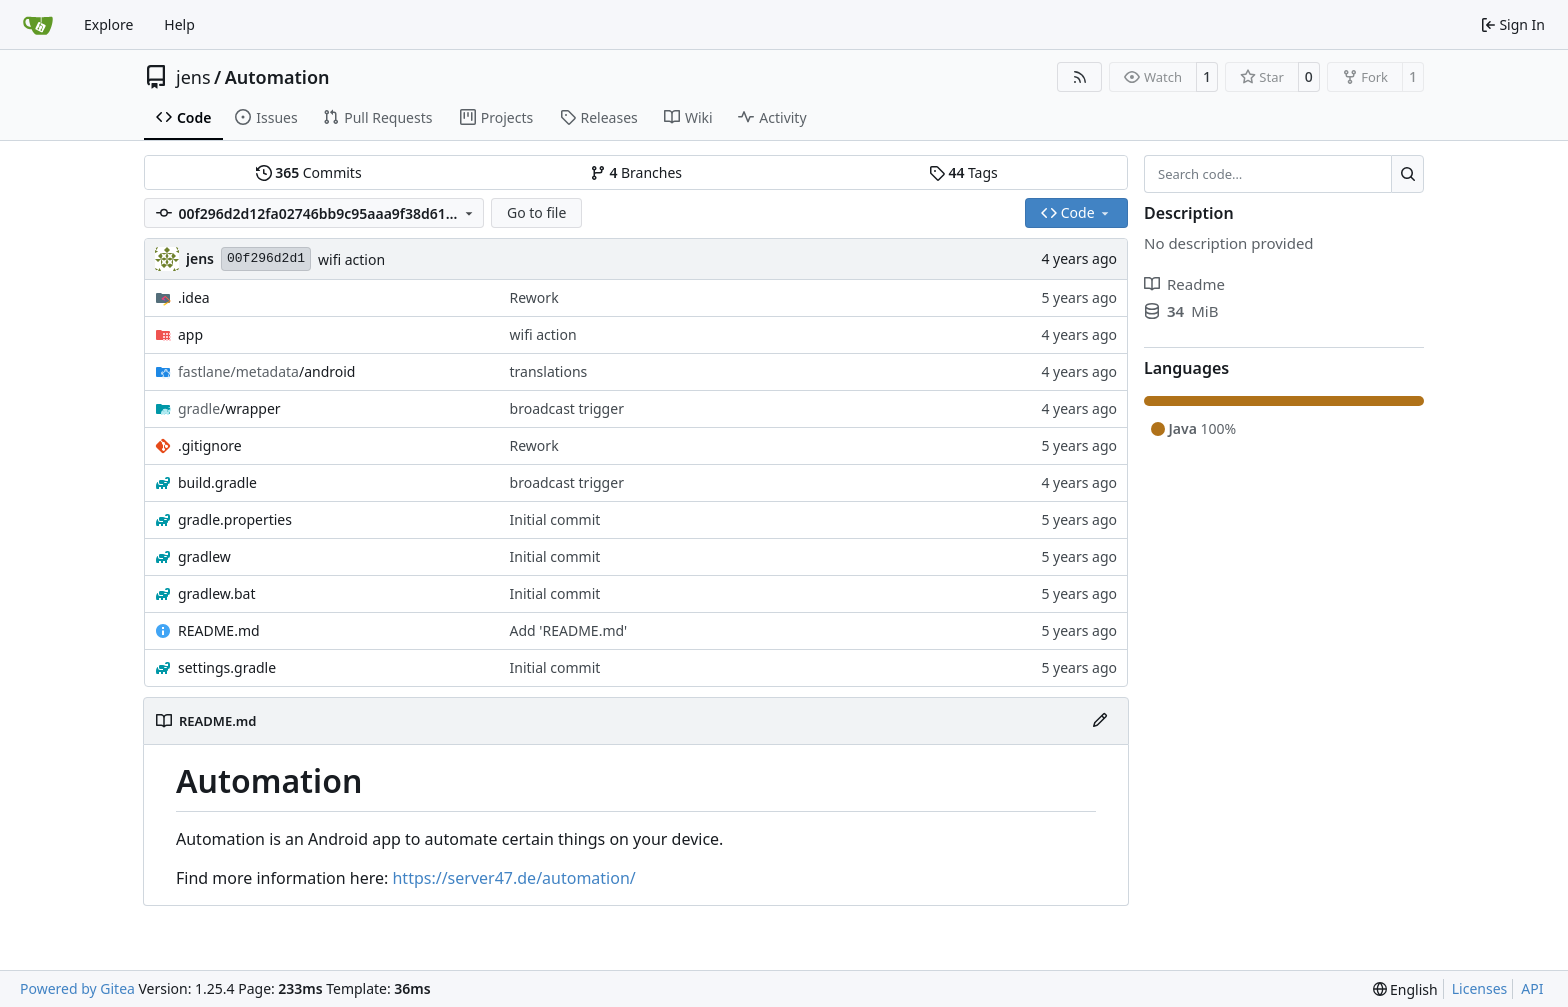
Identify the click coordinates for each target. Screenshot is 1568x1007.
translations (549, 371)
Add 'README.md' (569, 630)
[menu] (1405, 989)
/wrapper (229, 408)
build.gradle (217, 482)
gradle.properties (235, 519)
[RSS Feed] (1080, 77)
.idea (194, 297)
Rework (534, 297)
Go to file (536, 212)
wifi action (351, 259)
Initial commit (555, 519)
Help (179, 24)
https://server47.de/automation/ (513, 878)
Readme (1184, 284)
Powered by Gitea (77, 988)
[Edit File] (1100, 721)
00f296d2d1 (266, 258)
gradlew (204, 556)
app (190, 334)
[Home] (38, 25)
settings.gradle (227, 667)
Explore (108, 24)
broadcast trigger (567, 408)
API (1532, 988)
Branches (636, 172)
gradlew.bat (217, 593)
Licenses (1480, 988)
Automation (277, 77)
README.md (219, 630)
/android (266, 371)
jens (193, 77)
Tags (963, 172)
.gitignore (210, 445)
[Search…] (1407, 174)
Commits (309, 172)
